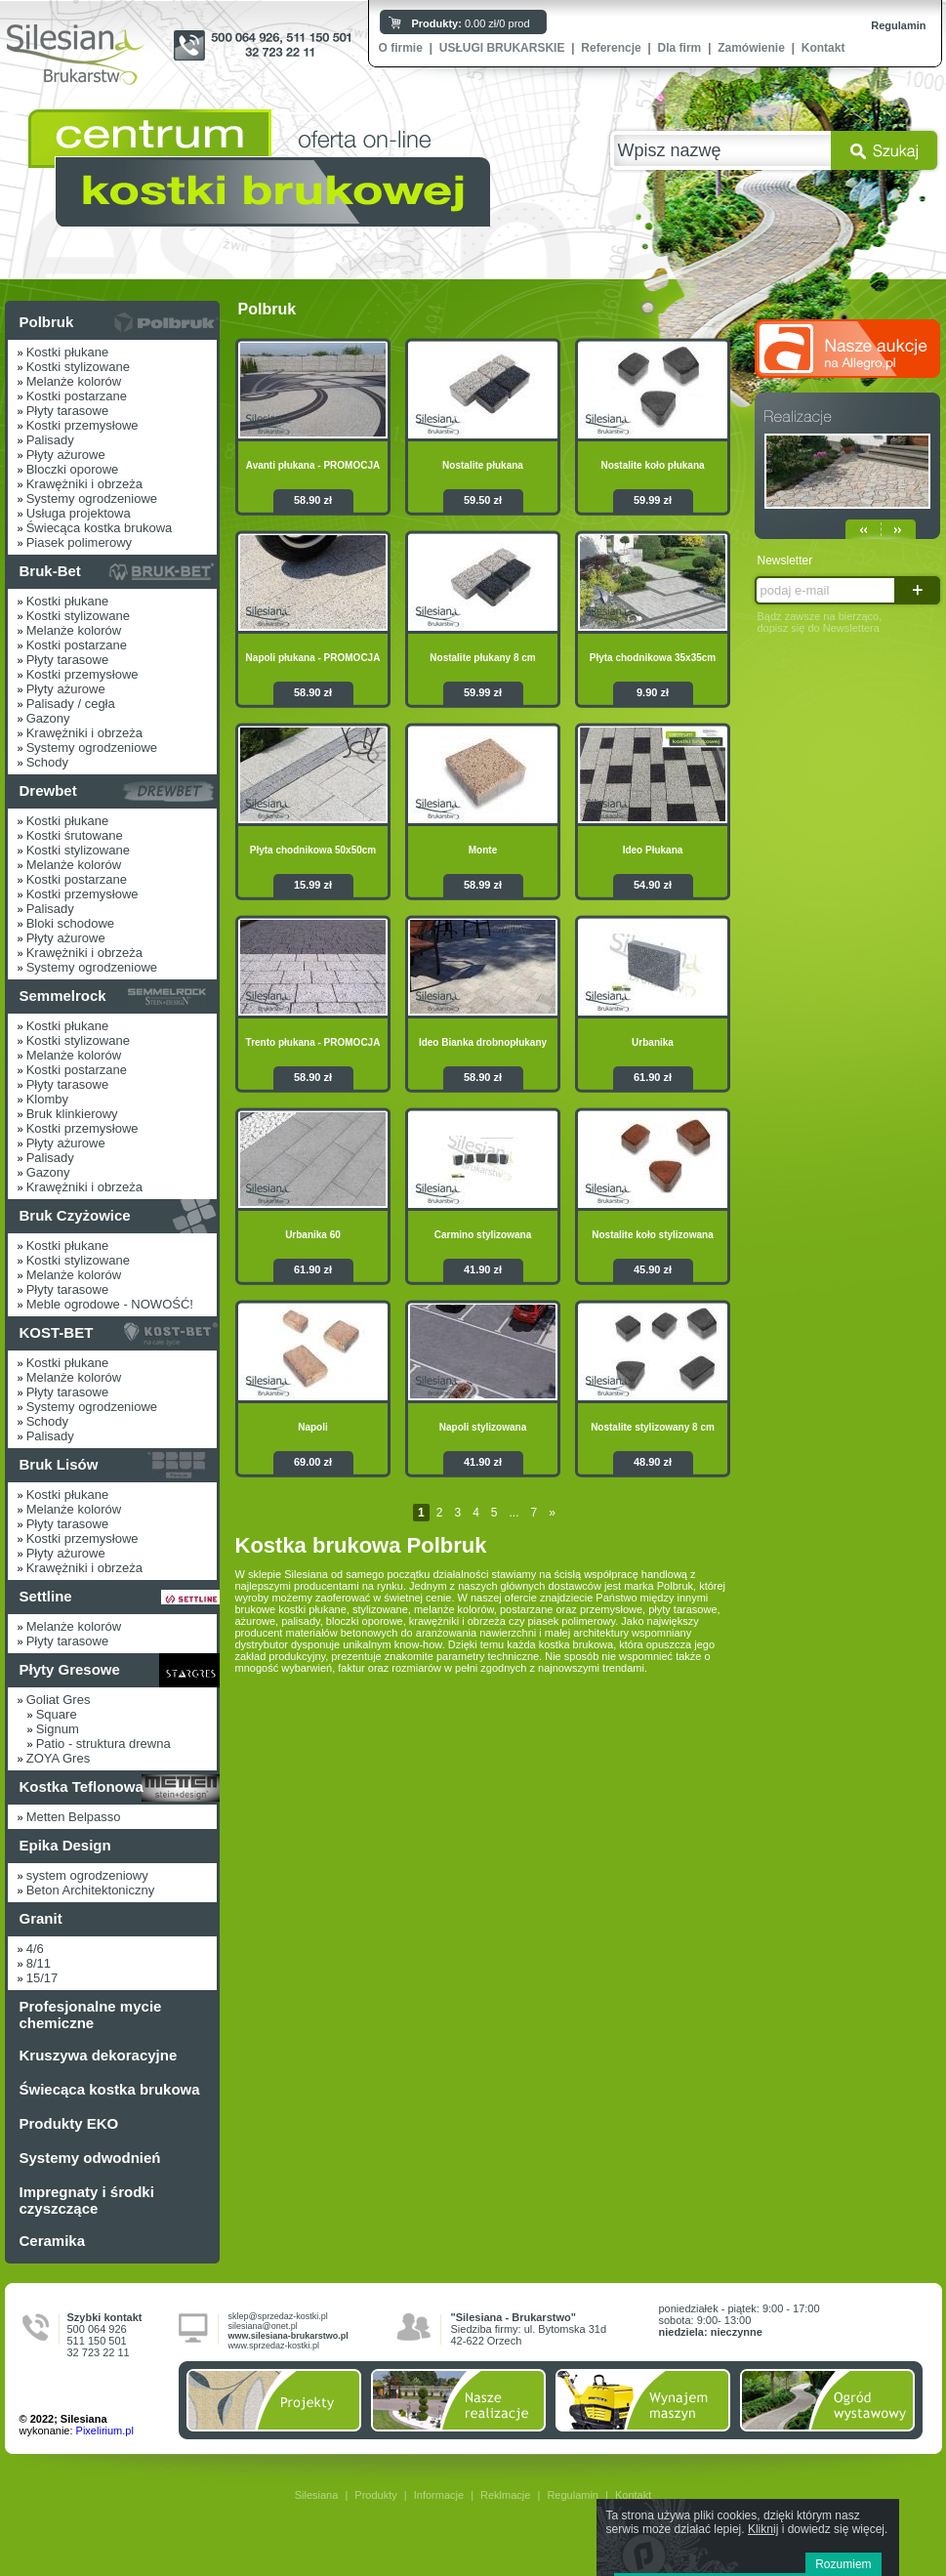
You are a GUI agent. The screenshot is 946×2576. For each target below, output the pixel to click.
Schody (47, 762)
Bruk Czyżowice (75, 1215)
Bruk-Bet (50, 570)
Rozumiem (843, 2564)
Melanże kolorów (74, 381)
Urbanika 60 (313, 1234)
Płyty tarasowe (67, 410)
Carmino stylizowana (482, 1234)
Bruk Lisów (59, 1464)
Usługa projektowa (78, 513)
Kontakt (823, 48)
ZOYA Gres (58, 1758)
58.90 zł (313, 500)
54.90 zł (653, 885)
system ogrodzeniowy (87, 1875)
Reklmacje (505, 2495)
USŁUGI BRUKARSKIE (502, 48)
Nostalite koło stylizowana (652, 1234)
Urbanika (653, 1042)
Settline (46, 1596)
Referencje (610, 48)
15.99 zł (313, 885)
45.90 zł (653, 1269)
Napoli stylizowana (482, 1427)
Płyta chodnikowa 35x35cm (653, 657)
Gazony (48, 718)
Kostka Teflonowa (82, 1786)
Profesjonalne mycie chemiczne (91, 2014)
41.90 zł (483, 1269)
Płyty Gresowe (70, 1669)
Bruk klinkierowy (72, 1113)
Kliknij (763, 2529)
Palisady (50, 440)
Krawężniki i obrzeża (84, 484)
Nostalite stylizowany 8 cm (653, 1427)
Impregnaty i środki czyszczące (87, 2200)
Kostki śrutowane (74, 835)
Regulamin (898, 25)
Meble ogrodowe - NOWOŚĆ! (109, 1304)
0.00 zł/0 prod (471, 23)
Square (56, 1714)
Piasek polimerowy (79, 542)
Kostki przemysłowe (82, 425)
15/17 (42, 1978)
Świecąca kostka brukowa (99, 527)
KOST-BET (57, 1332)
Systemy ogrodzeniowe (91, 498)
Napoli (313, 1427)
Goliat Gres (58, 1699)
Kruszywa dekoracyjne (99, 2055)
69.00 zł (313, 1462)
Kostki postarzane (76, 396)
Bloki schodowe (70, 923)
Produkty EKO (69, 2123)
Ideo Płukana (653, 850)
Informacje (439, 2495)
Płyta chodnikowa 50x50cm (313, 850)
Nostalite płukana (482, 465)
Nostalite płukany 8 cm (482, 657)
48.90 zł (653, 1462)
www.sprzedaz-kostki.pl (274, 2345)
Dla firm (680, 48)
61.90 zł (653, 1077)
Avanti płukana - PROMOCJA (313, 465)
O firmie (401, 48)
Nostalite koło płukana (652, 465)
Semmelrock (63, 995)
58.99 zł (483, 885)
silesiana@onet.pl (263, 2326)
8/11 (38, 1963)
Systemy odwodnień (90, 2157)
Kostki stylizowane (78, 366)
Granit (41, 1918)
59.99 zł (653, 500)
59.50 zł (483, 500)
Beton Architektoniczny (90, 1890)
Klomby (47, 1099)
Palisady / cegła (70, 703)
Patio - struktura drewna (103, 1743)
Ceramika (53, 2240)
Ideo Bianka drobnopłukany (483, 1042)
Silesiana (317, 2495)
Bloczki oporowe (72, 469)
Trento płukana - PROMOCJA (313, 1042)
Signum (57, 1729)
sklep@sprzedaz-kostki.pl (278, 2316)
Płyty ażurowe (65, 454)
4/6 (35, 1948)
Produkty (375, 2495)
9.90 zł (653, 692)
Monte (483, 850)
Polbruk (47, 321)
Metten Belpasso (73, 1816)
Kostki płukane (67, 352)
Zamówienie (751, 48)
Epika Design (65, 1845)
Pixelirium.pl (105, 2430)
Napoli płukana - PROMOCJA (313, 657)
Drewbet (48, 790)
